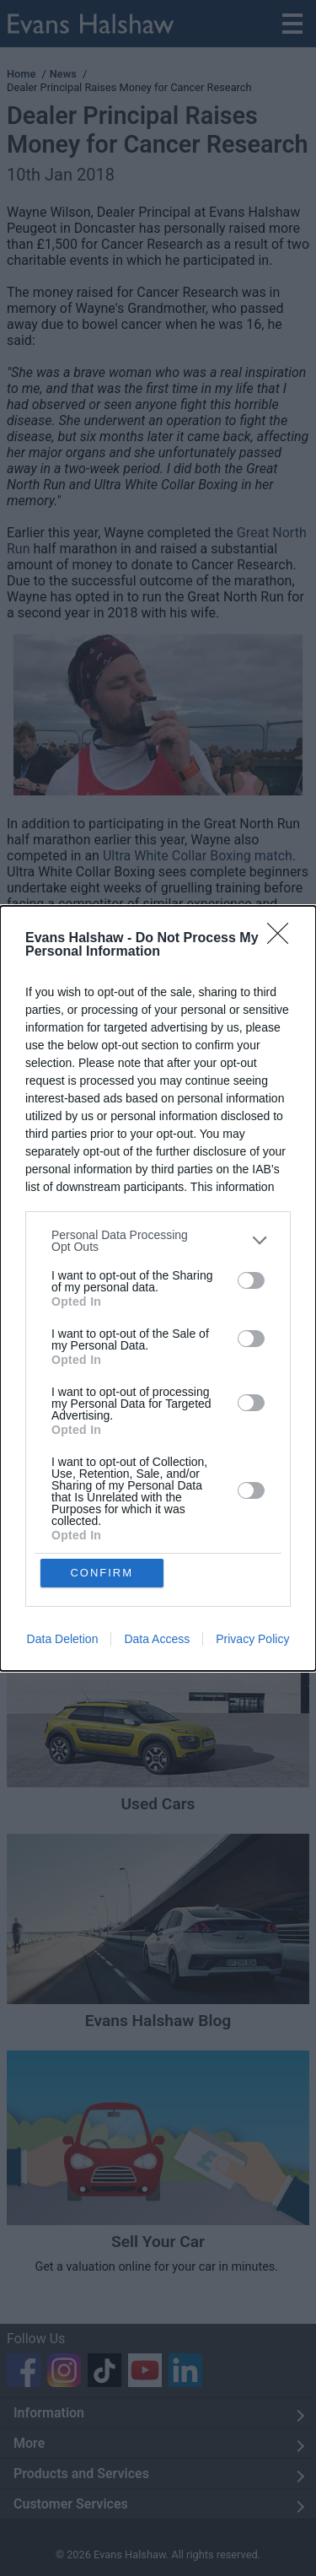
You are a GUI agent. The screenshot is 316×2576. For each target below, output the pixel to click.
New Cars (157, 1587)
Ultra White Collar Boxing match (197, 856)
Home (21, 73)
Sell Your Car (158, 2241)
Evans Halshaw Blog (158, 2020)
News (63, 73)
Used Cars (158, 1803)
